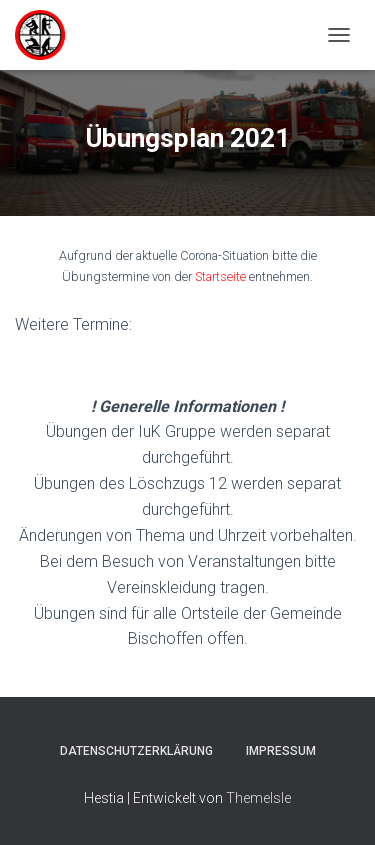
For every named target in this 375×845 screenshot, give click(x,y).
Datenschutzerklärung (136, 751)
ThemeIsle (258, 798)
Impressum (281, 751)
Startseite (220, 276)
